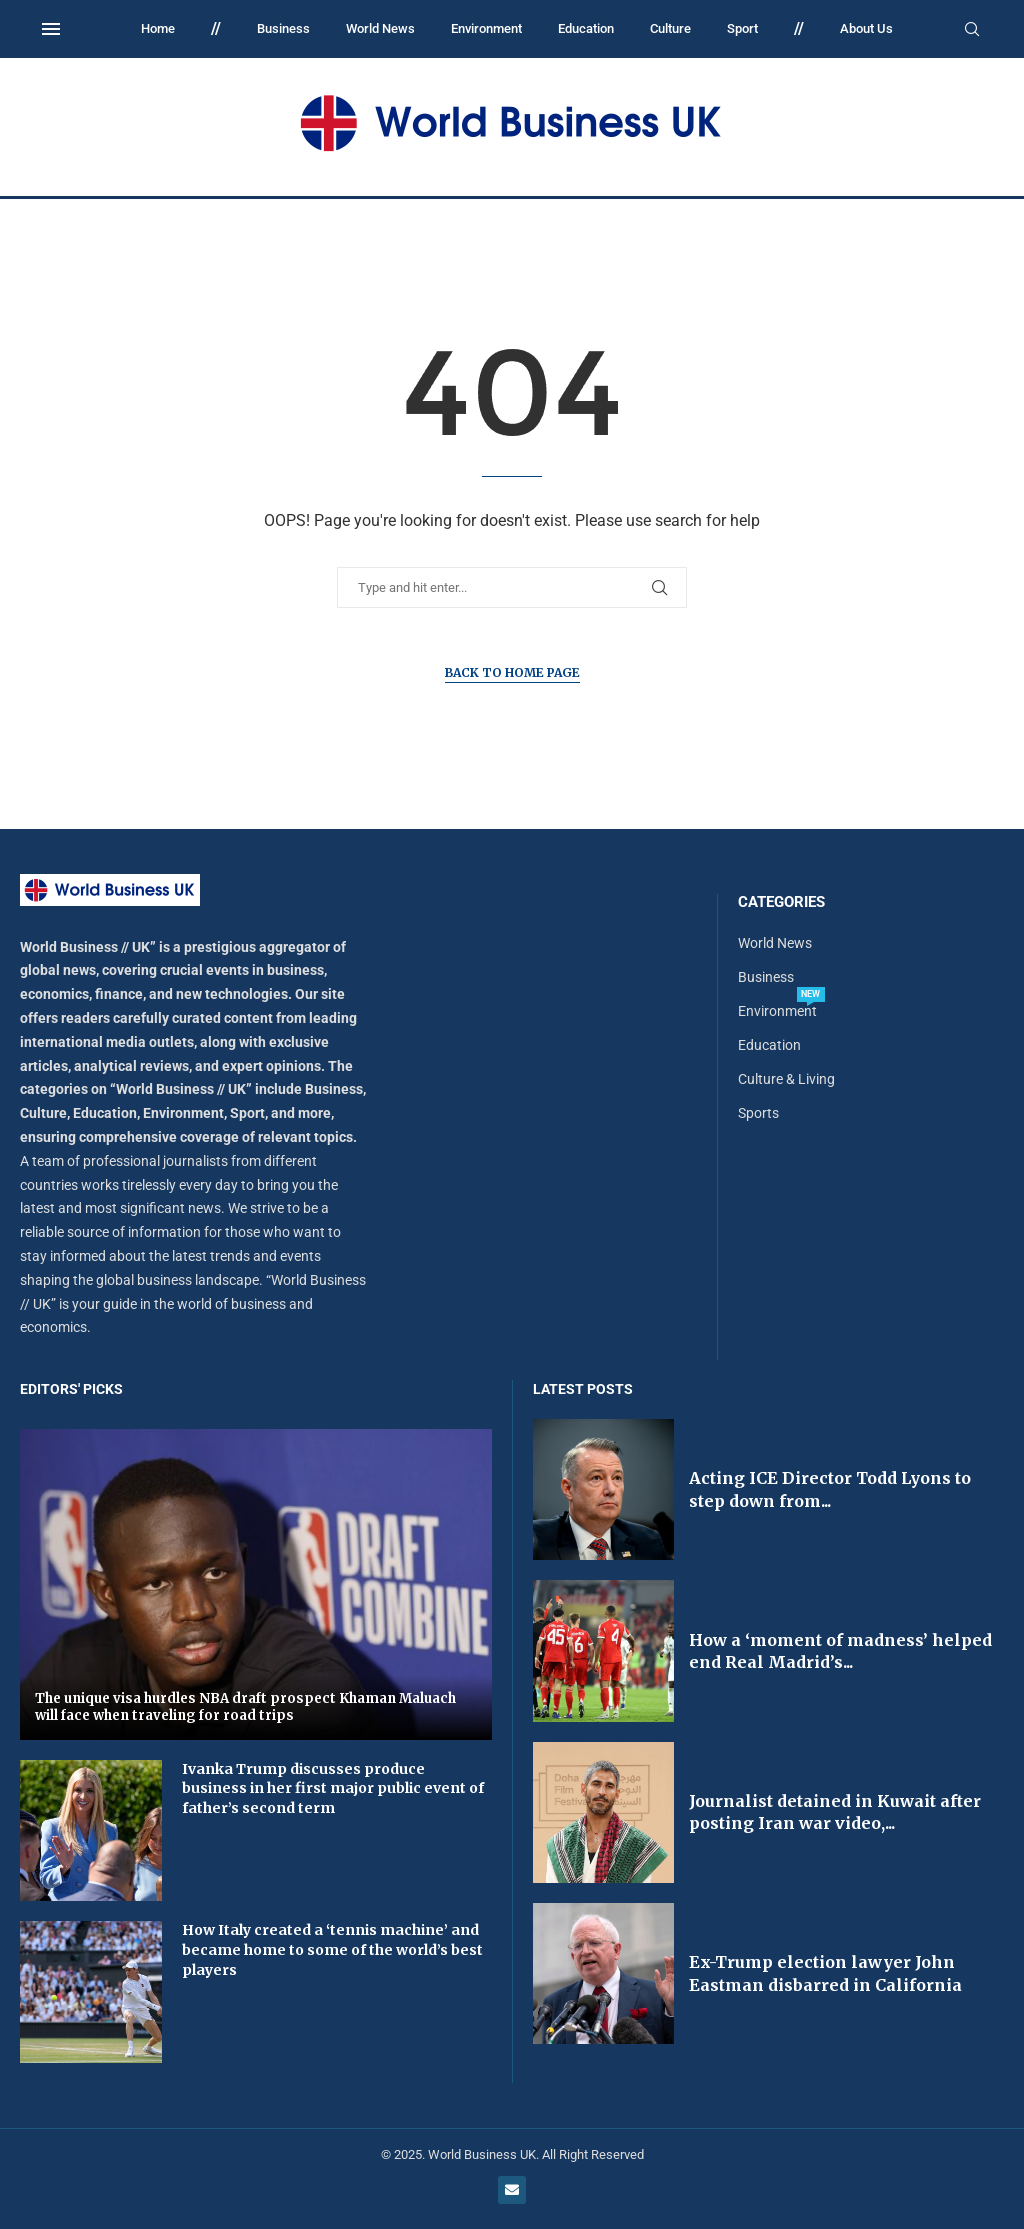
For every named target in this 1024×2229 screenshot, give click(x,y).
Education (586, 28)
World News (380, 28)
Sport (742, 28)
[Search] (972, 30)
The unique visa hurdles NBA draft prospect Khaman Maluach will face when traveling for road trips (245, 1707)
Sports (758, 1113)
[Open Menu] (51, 29)
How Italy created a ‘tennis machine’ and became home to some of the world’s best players (332, 1949)
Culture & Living (786, 1079)
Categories (781, 902)
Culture (670, 28)
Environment (486, 28)
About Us (866, 28)
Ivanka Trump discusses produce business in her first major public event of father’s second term (333, 1788)
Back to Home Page (512, 672)
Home (158, 28)
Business (283, 28)
